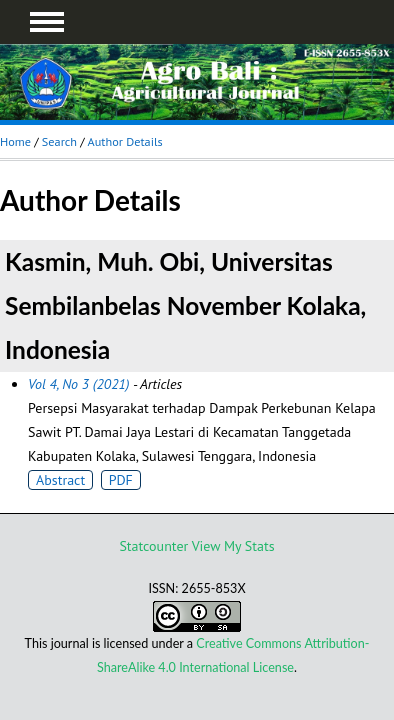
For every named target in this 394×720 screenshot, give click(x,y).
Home (15, 141)
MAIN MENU (47, 22)
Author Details (125, 141)
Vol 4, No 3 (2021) (78, 384)
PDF (121, 480)
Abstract (60, 480)
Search (59, 141)
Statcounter (153, 546)
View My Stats (233, 546)
